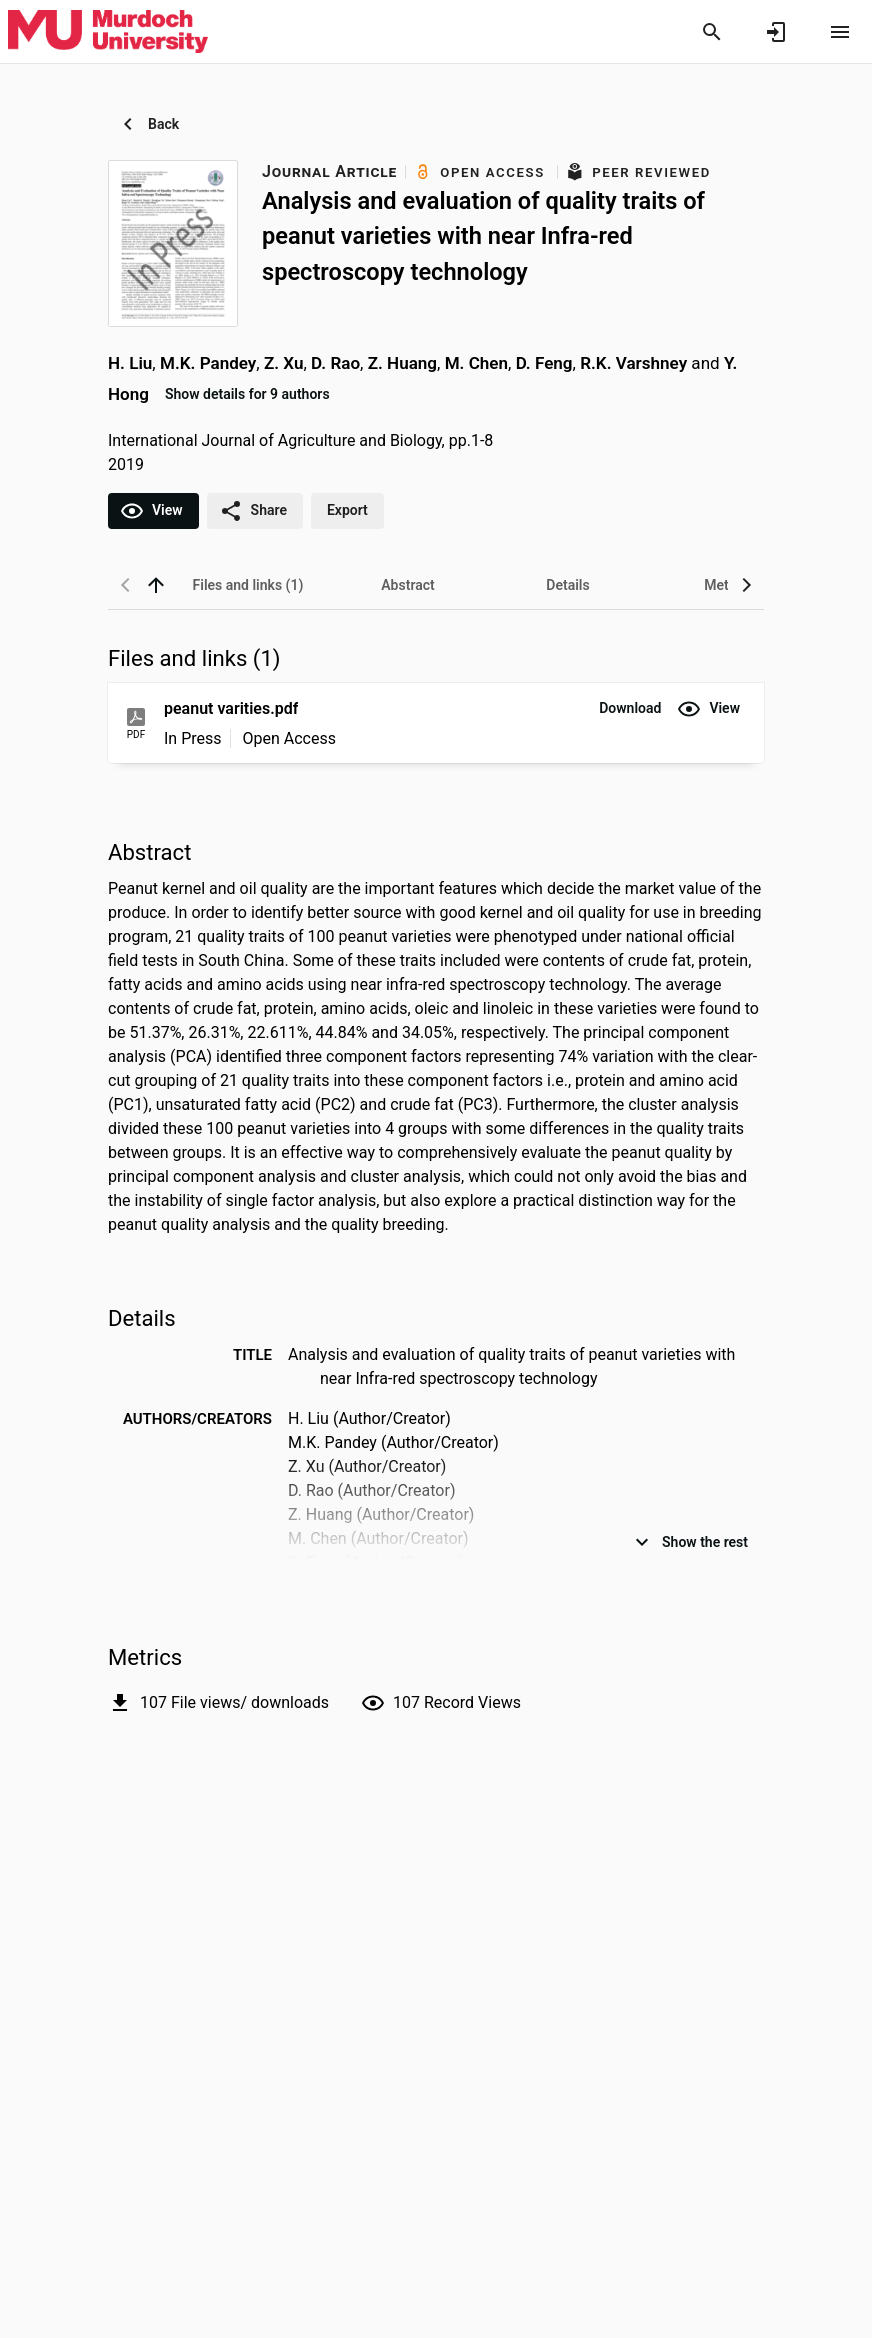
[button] (630, 709)
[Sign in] (776, 32)
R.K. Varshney (633, 363)
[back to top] (156, 585)
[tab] (248, 585)
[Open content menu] (840, 32)
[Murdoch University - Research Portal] (108, 31)
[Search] (712, 32)
